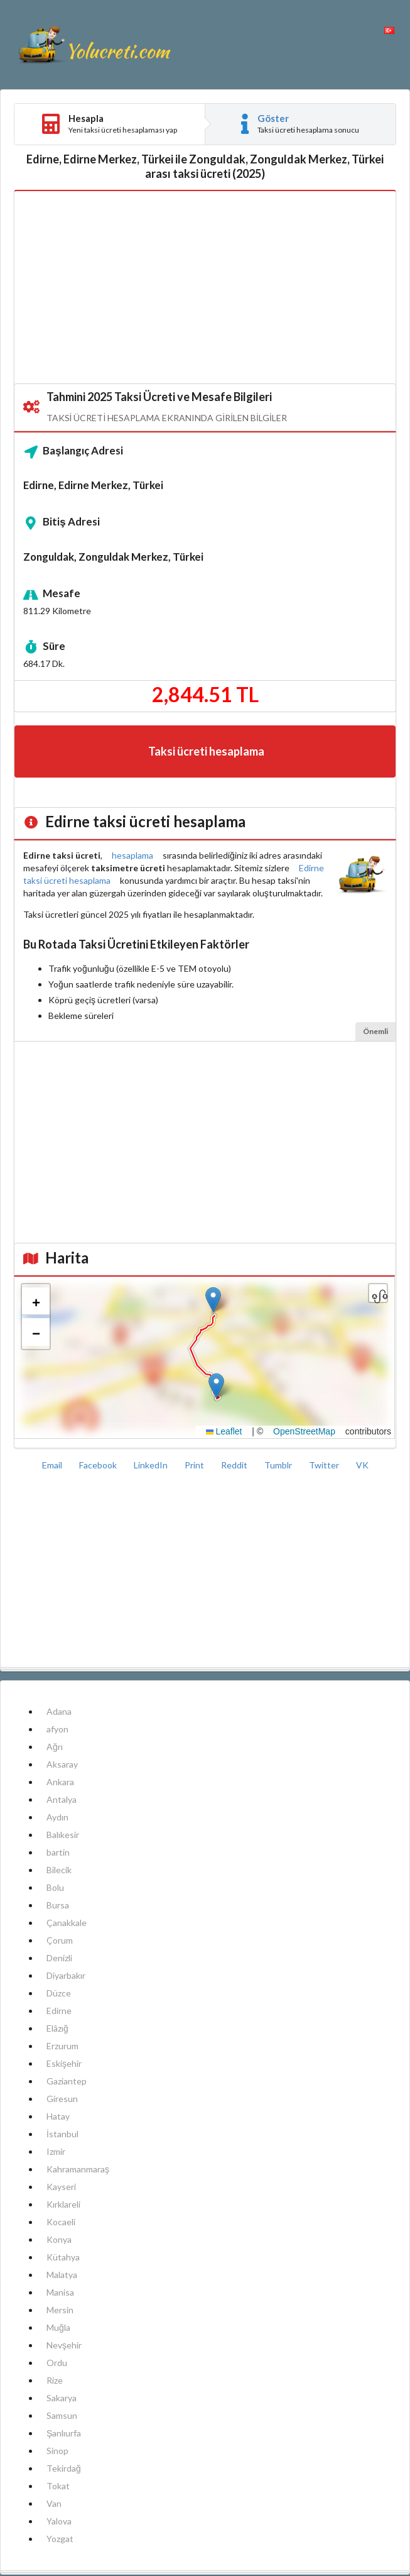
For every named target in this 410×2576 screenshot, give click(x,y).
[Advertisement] (205, 288)
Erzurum (62, 2045)
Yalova (59, 2521)
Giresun (62, 2098)
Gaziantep (66, 2081)
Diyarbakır (65, 1975)
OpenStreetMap (304, 1431)
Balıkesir (62, 1834)
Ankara (60, 1781)
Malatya (61, 2274)
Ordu (56, 2362)
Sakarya (61, 2397)
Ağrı (54, 1746)
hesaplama (132, 855)
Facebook (99, 1465)
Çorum (59, 1940)
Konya (59, 2239)
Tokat (58, 2485)
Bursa (57, 1905)
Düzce (58, 1993)
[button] (216, 1386)
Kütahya (63, 2257)
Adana (59, 1711)
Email (53, 1465)
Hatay (58, 2116)
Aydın (57, 1817)
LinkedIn (152, 1465)
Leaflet (224, 1431)
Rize (54, 2380)
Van (54, 2503)
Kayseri (61, 2186)
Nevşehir (64, 2345)
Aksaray (62, 1764)
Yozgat (59, 2538)
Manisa (60, 2292)
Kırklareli (63, 2204)
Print (195, 1465)
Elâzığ (57, 2028)
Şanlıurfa (63, 2433)
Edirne (59, 2010)
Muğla (58, 2327)
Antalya (61, 1799)
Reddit (235, 1465)
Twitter (325, 1465)
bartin (58, 1852)
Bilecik (59, 1869)
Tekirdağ (63, 2468)
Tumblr (279, 1465)
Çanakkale (66, 1922)
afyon (57, 1729)
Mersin (59, 2309)
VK (362, 1465)
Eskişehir (64, 2063)
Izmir (55, 2151)
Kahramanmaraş (77, 2169)
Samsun (61, 2415)
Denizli (59, 1957)
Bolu (55, 1887)
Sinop (57, 2450)
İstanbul (62, 2133)
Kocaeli (60, 2221)
